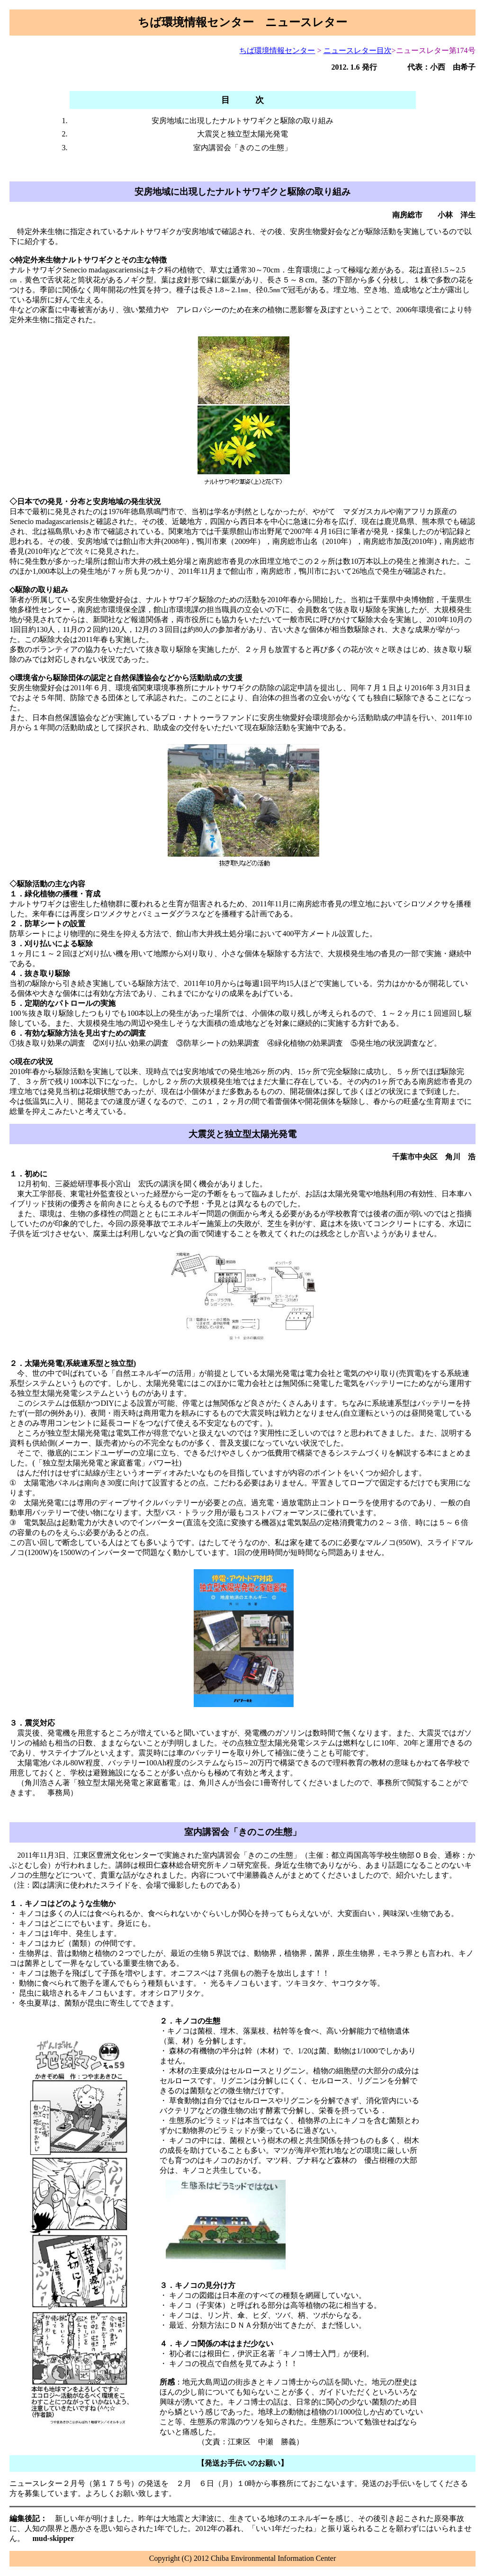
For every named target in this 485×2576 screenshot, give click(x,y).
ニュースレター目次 (357, 50)
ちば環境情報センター (277, 50)
